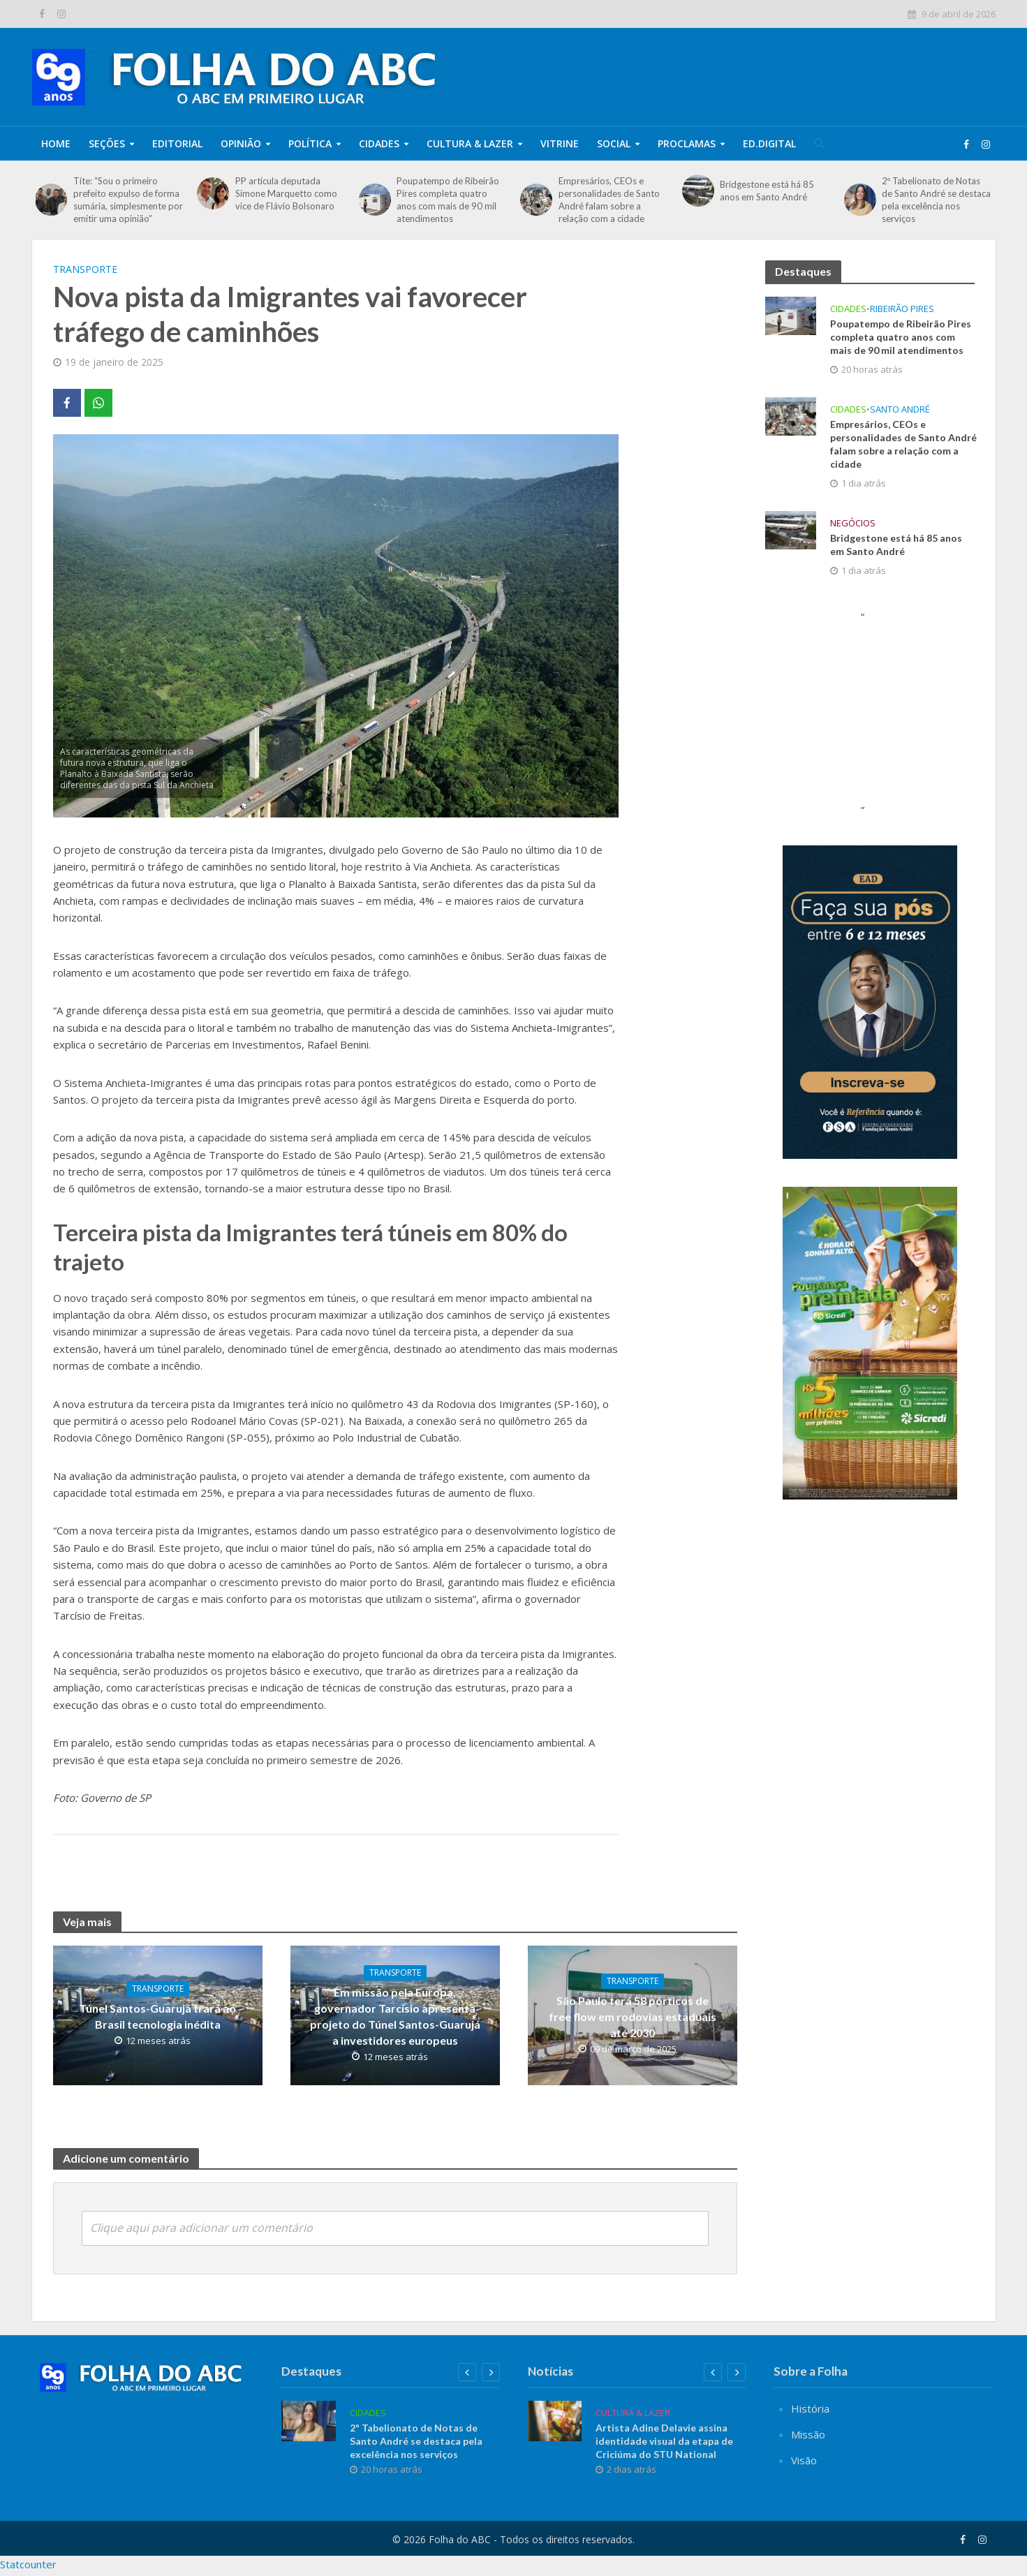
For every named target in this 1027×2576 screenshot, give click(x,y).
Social (613, 143)
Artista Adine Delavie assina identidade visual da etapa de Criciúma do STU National (664, 2465)
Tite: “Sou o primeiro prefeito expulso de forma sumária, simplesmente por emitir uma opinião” (128, 199)
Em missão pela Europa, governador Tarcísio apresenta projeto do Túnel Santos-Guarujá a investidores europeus (395, 2016)
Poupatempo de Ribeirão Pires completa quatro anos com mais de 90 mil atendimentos (448, 199)
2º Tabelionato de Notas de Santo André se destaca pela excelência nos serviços (936, 199)
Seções (107, 143)
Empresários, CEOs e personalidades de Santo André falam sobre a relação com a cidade (609, 199)
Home (56, 143)
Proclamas (687, 143)
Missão (808, 2459)
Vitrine (559, 143)
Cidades (379, 143)
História (810, 2433)
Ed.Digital (769, 143)
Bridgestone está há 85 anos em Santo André (767, 190)
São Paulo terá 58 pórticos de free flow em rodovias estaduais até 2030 (632, 2016)
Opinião (241, 143)
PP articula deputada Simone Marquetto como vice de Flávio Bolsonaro (286, 193)
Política (310, 143)
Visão (804, 2485)
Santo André (900, 409)
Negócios (852, 523)
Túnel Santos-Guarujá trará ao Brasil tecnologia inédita (157, 2016)
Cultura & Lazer (470, 143)
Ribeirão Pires (902, 309)
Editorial (177, 143)
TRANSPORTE (85, 269)
